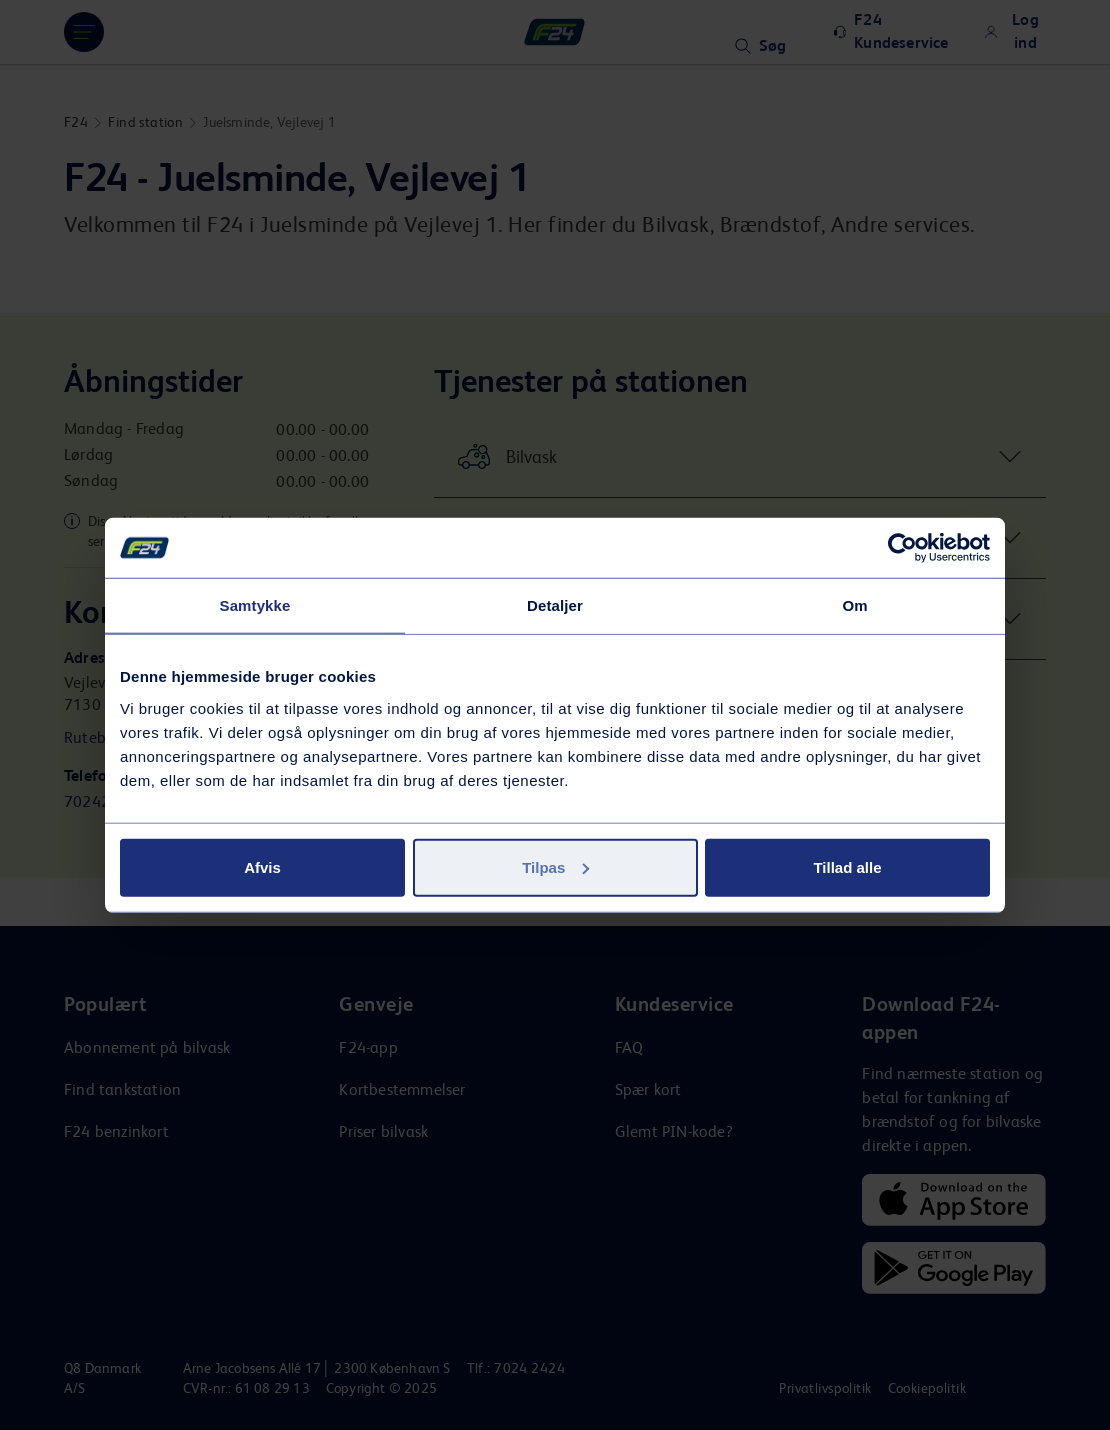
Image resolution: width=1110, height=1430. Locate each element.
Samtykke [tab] (255, 605)
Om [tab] (854, 605)
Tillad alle (847, 866)
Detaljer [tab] (555, 605)
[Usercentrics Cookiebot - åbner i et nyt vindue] (902, 548)
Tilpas (555, 866)
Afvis (262, 866)
